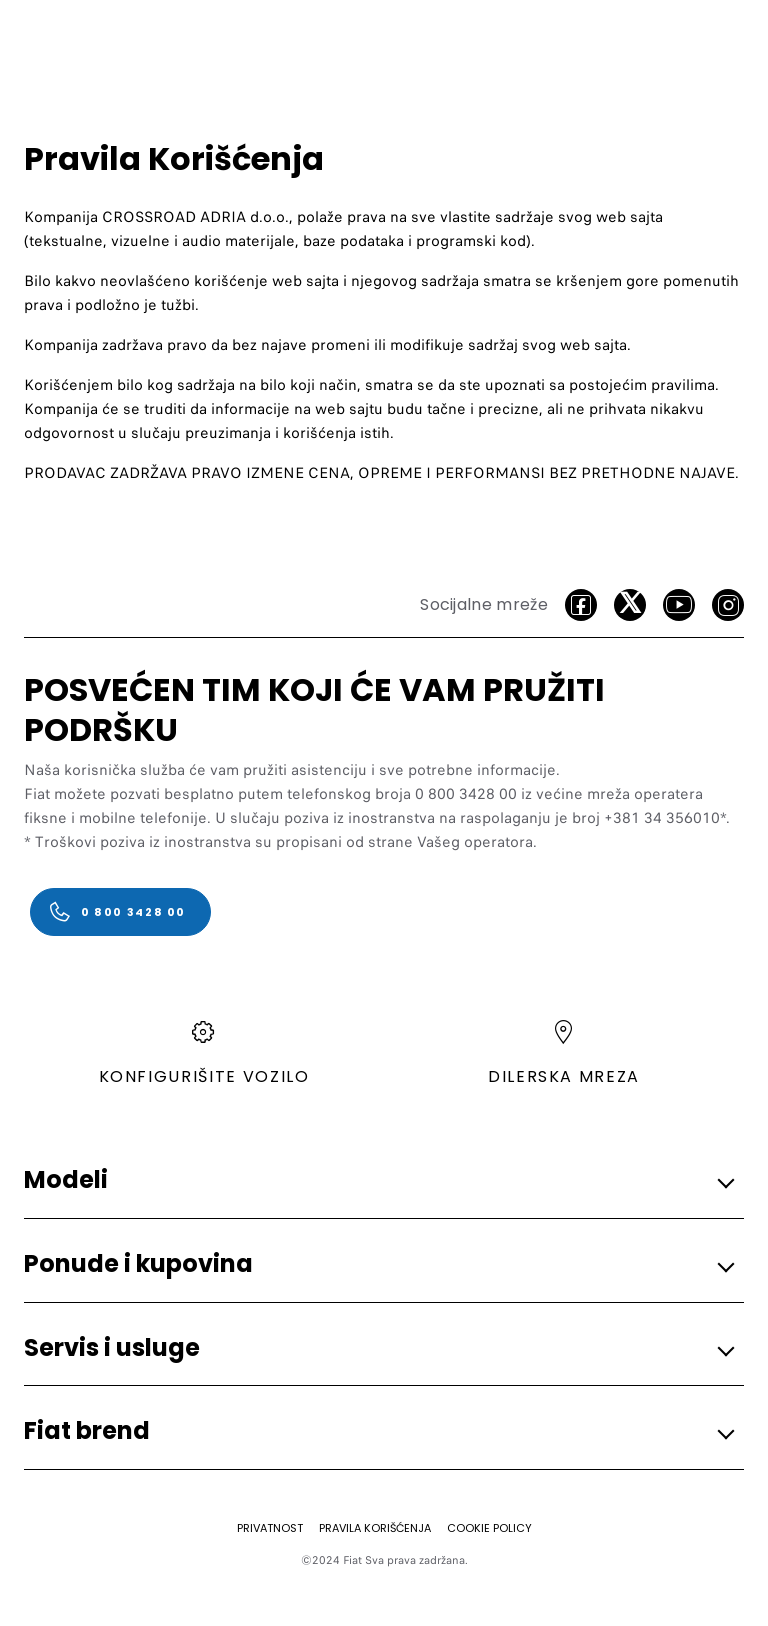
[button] (378, 1181)
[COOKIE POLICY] (489, 1528)
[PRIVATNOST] (270, 1528)
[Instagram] (728, 605)
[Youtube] (679, 605)
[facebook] (581, 605)
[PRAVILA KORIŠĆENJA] (375, 1528)
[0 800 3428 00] (120, 912)
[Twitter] (630, 605)
